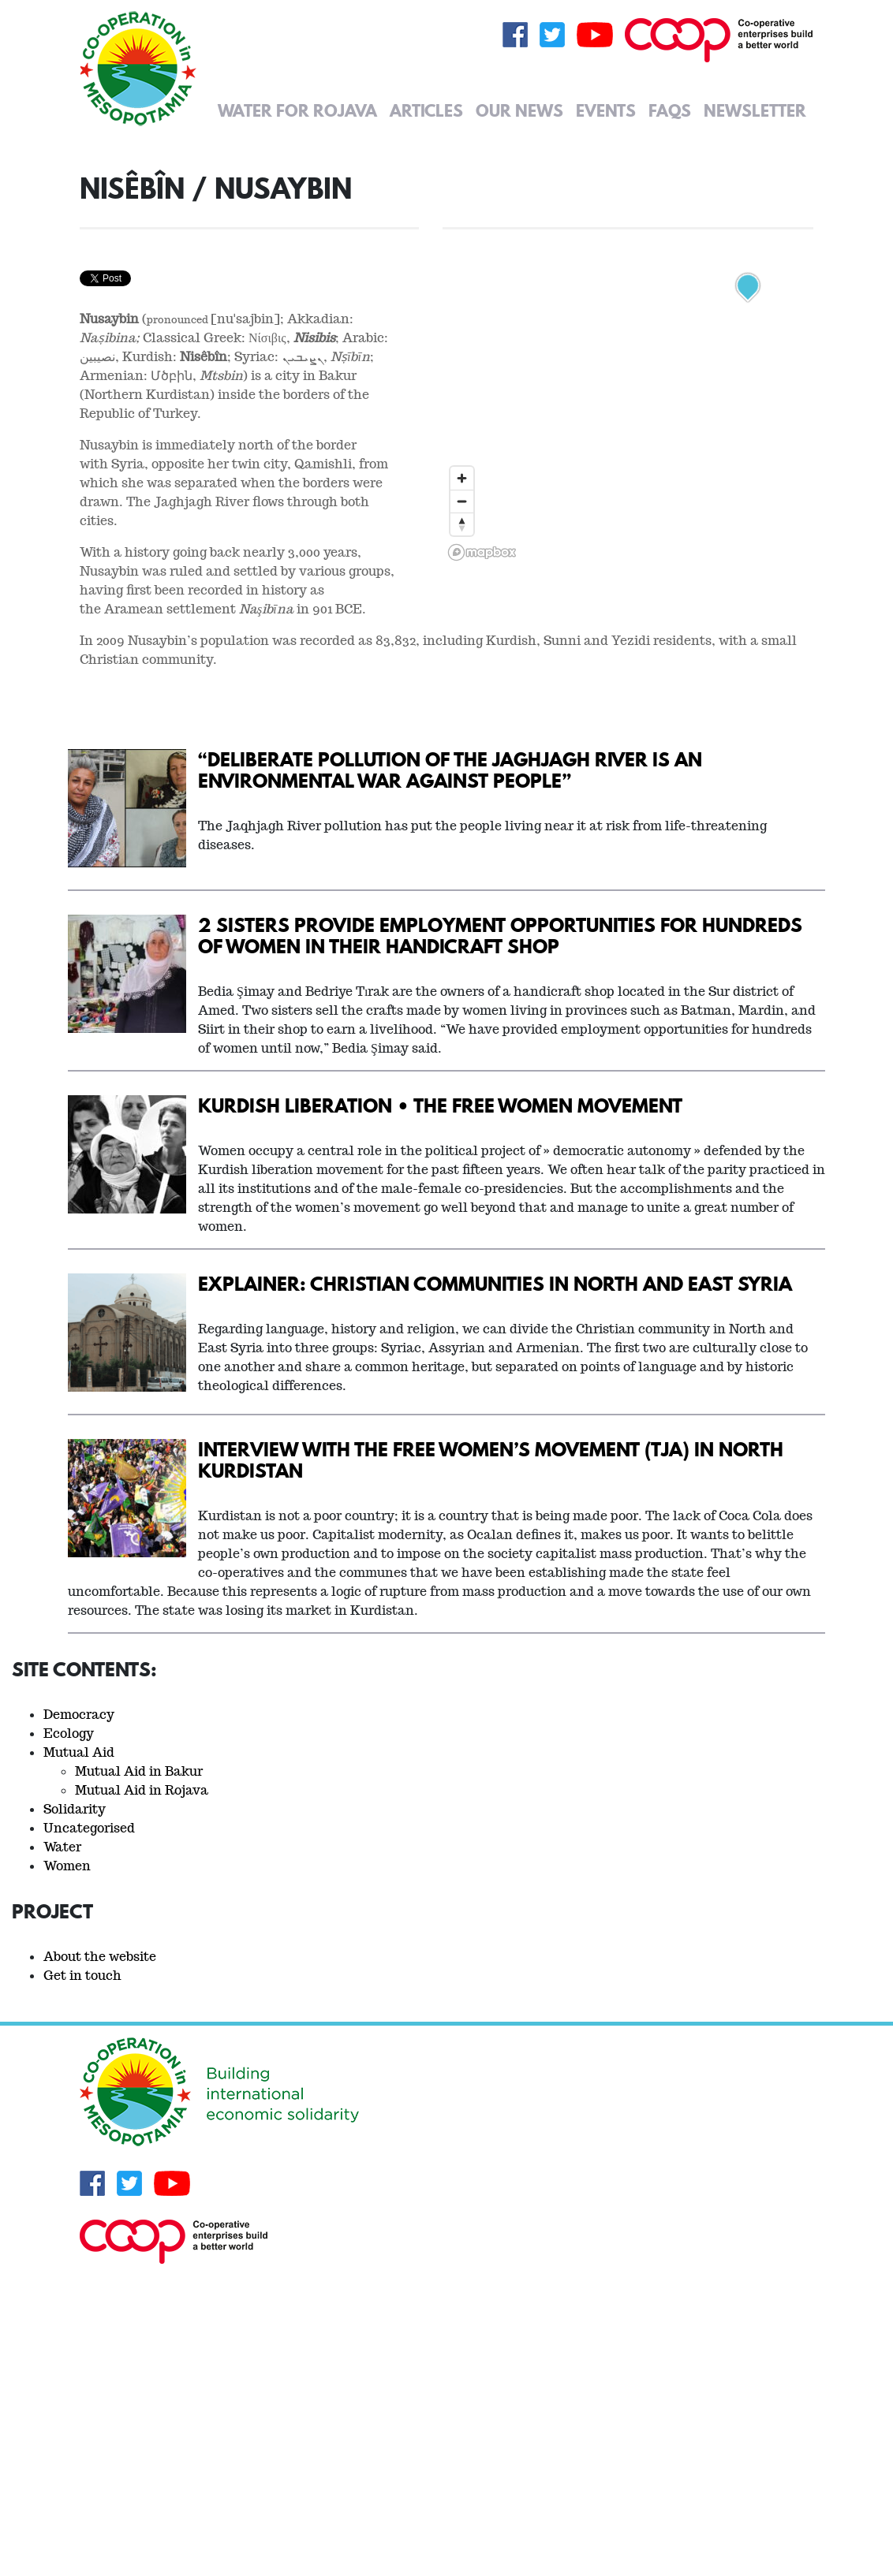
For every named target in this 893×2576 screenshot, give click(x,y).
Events (606, 110)
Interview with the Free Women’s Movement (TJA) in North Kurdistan (490, 1459)
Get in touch (82, 1975)
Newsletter (755, 110)
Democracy (78, 1714)
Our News (519, 110)
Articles (426, 110)
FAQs (669, 110)
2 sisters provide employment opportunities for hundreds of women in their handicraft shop (500, 935)
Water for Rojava (297, 110)
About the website (99, 1956)
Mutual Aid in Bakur (139, 1771)
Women (67, 1866)
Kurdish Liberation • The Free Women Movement (440, 1105)
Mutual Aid (78, 1752)
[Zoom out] (461, 501)
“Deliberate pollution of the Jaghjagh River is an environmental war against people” (450, 769)
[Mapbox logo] (482, 552)
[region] (628, 369)
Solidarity (74, 1809)
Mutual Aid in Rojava (141, 1790)
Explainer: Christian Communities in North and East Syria (495, 1283)
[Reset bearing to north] (461, 524)
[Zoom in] (461, 478)
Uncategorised (89, 1828)
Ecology (68, 1733)
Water (62, 1847)
